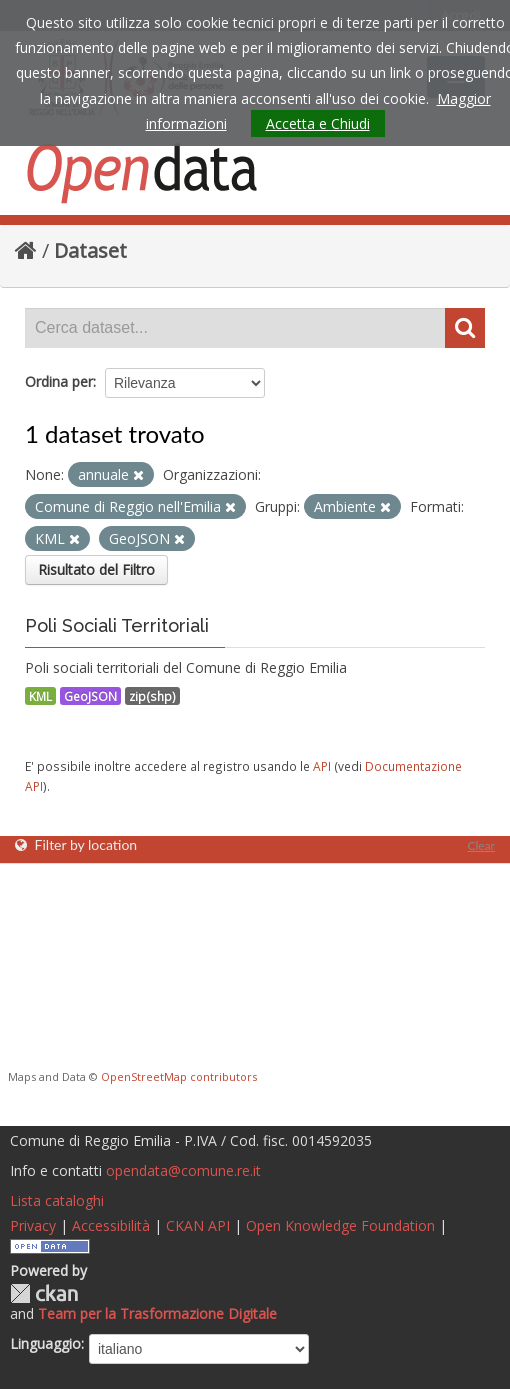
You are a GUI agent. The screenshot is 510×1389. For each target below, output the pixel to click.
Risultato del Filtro (96, 569)
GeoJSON (90, 696)
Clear (481, 845)
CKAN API (198, 1225)
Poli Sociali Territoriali (117, 625)
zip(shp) (152, 696)
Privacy (33, 1225)
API (322, 766)
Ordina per (59, 381)
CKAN (44, 1293)
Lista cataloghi (57, 1200)
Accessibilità (111, 1225)
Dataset (90, 250)
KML (40, 696)
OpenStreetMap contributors (179, 1076)
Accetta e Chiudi (318, 123)
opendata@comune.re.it (183, 1170)
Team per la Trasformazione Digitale (157, 1313)
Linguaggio (45, 1343)
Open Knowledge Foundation (340, 1225)
